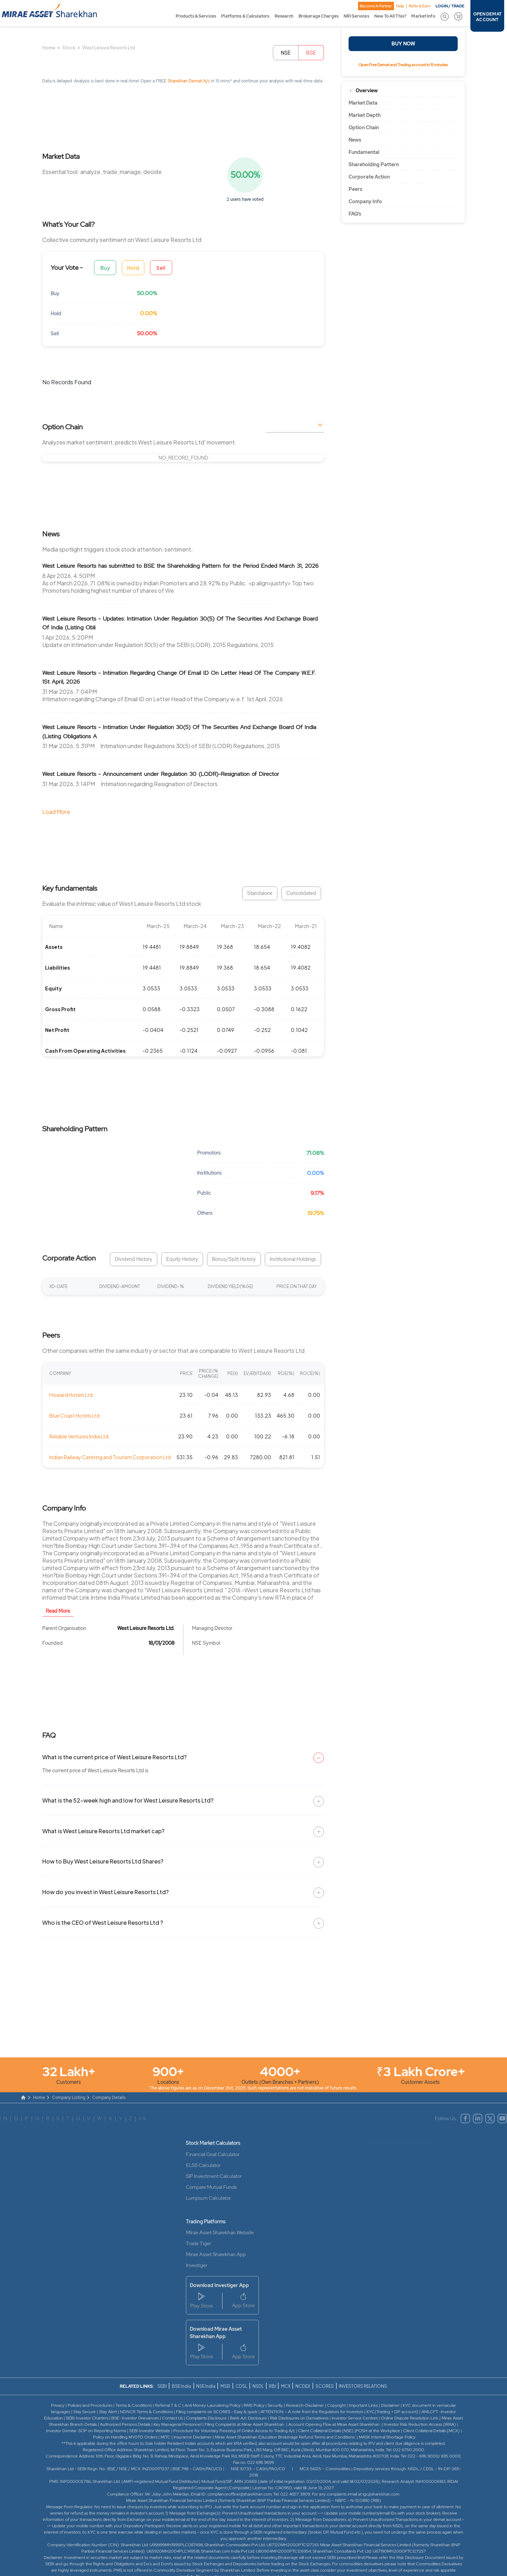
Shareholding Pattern (374, 164)
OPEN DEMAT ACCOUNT (487, 17)
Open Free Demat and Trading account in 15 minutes (403, 64)
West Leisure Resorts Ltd (108, 47)
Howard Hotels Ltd (71, 1395)
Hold (133, 268)
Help (400, 6)
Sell (160, 268)
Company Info (365, 201)
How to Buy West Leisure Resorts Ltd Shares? (102, 1861)
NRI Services (356, 16)
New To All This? (390, 16)
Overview (367, 90)
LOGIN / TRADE (450, 6)
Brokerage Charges (319, 16)
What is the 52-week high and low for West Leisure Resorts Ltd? (127, 1800)
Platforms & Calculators (245, 16)
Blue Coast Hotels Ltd (74, 1415)
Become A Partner (376, 6)
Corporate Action (369, 177)
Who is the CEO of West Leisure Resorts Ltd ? (102, 1922)
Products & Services (196, 16)
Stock (68, 47)
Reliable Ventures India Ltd (78, 1436)
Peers (355, 189)
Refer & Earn (419, 6)
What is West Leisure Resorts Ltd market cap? (103, 1831)
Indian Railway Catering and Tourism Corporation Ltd (110, 1457)
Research (284, 16)
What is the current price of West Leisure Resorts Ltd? (114, 1757)
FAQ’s (355, 214)
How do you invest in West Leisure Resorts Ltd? (105, 1892)
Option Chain (364, 127)
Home (48, 47)
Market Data (363, 103)
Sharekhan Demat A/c (189, 81)
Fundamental (364, 152)
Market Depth (365, 115)
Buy (105, 268)
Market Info (423, 16)
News (355, 140)
